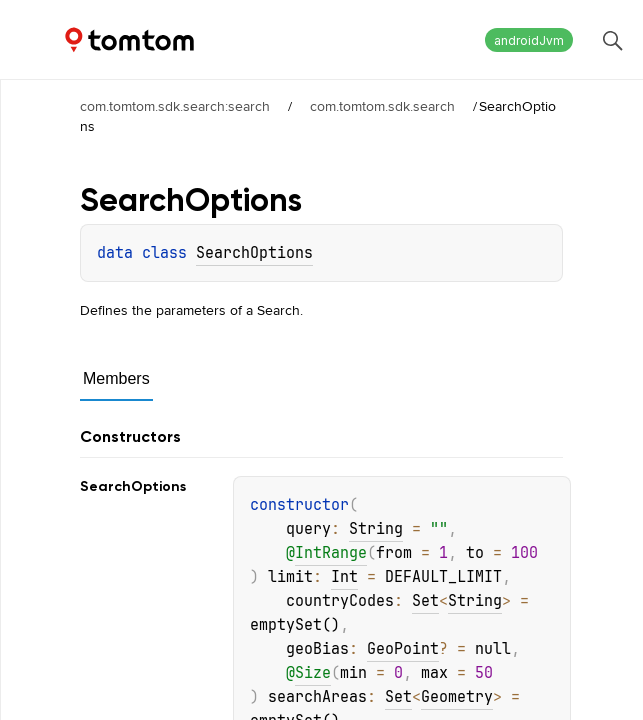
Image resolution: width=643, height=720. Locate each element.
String (376, 529)
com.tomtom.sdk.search (382, 106)
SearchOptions (254, 253)
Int (344, 577)
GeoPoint (403, 649)
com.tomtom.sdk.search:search (175, 106)
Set (425, 601)
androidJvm (529, 40)
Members (116, 378)
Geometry (457, 697)
